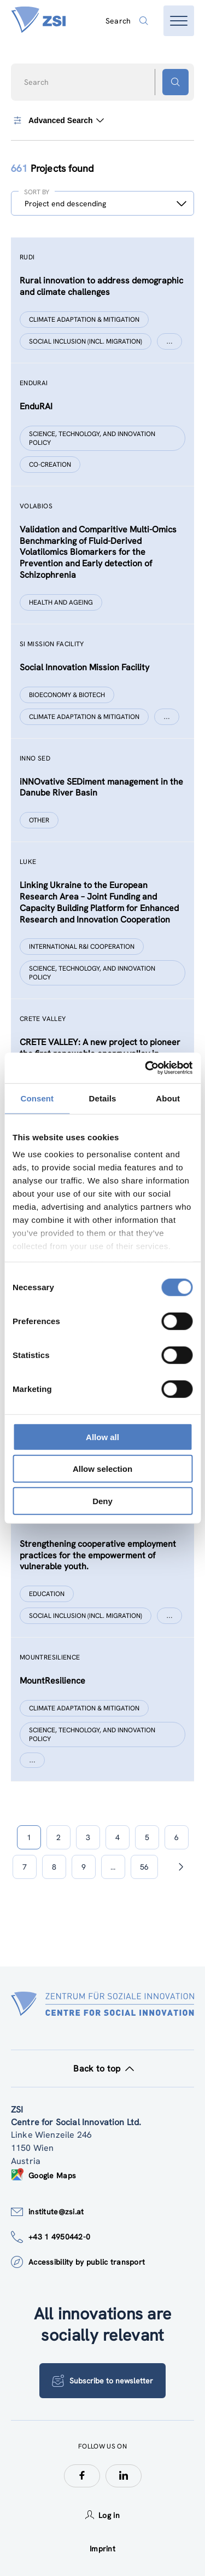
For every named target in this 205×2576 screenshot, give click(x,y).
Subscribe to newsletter (102, 2381)
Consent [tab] (37, 1098)
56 (144, 1867)
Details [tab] (102, 1098)
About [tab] (168, 1098)
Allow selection (102, 1468)
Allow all (102, 1436)
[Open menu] (178, 20)
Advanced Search (57, 120)
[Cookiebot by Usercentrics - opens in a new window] (145, 1068)
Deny (102, 1500)
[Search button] (175, 82)
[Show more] (169, 341)
